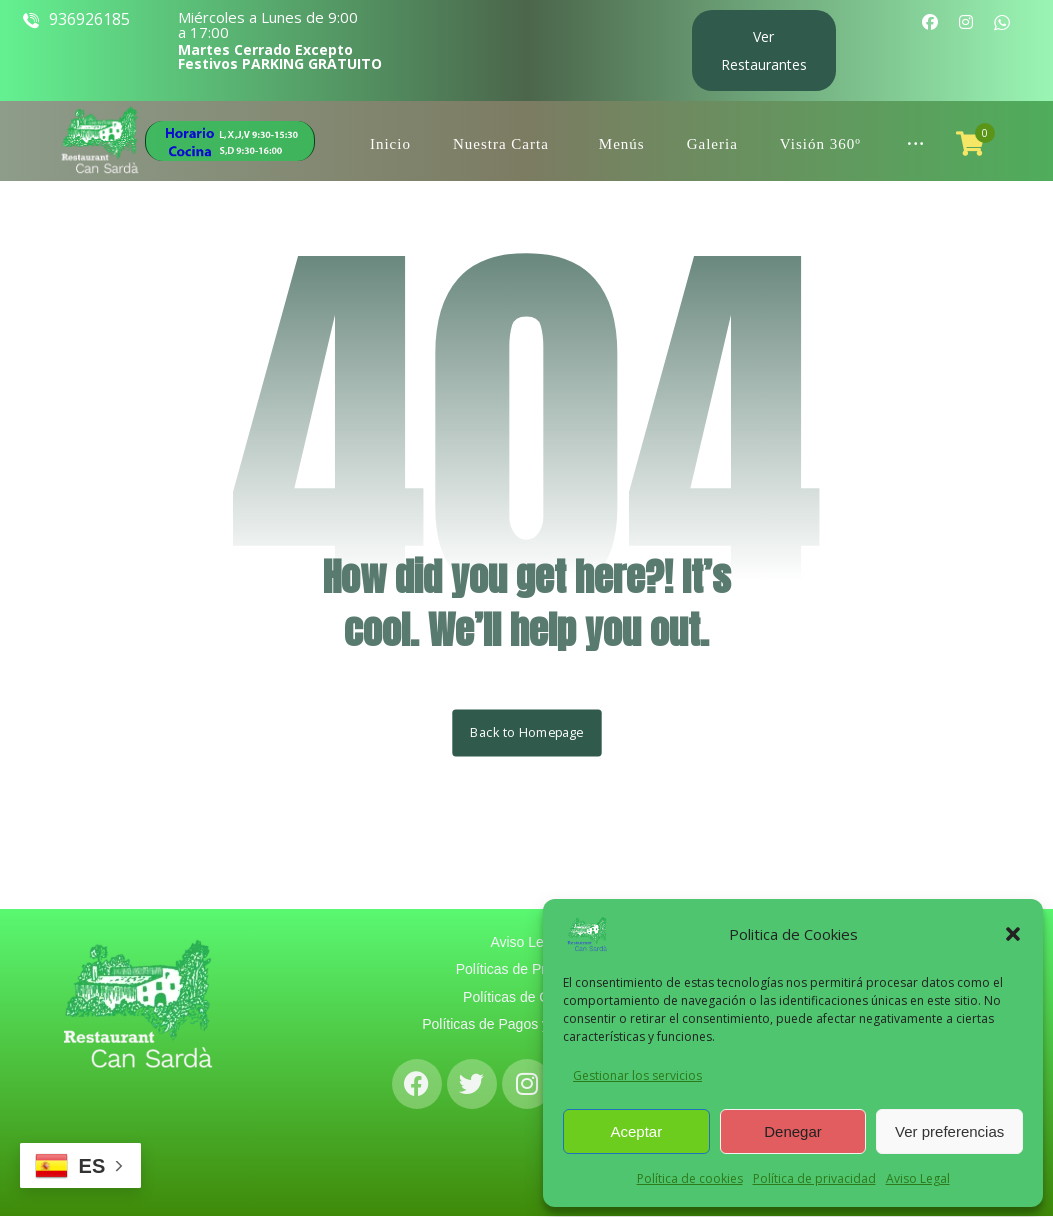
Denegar (793, 1131)
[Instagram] (966, 22)
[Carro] (970, 143)
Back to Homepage (526, 733)
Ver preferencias (949, 1131)
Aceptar (636, 1131)
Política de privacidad (814, 1178)
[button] (1013, 934)
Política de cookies (690, 1178)
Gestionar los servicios (637, 1075)
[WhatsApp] (1002, 22)
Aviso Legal (918, 1178)
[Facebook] (930, 22)
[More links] (915, 132)
